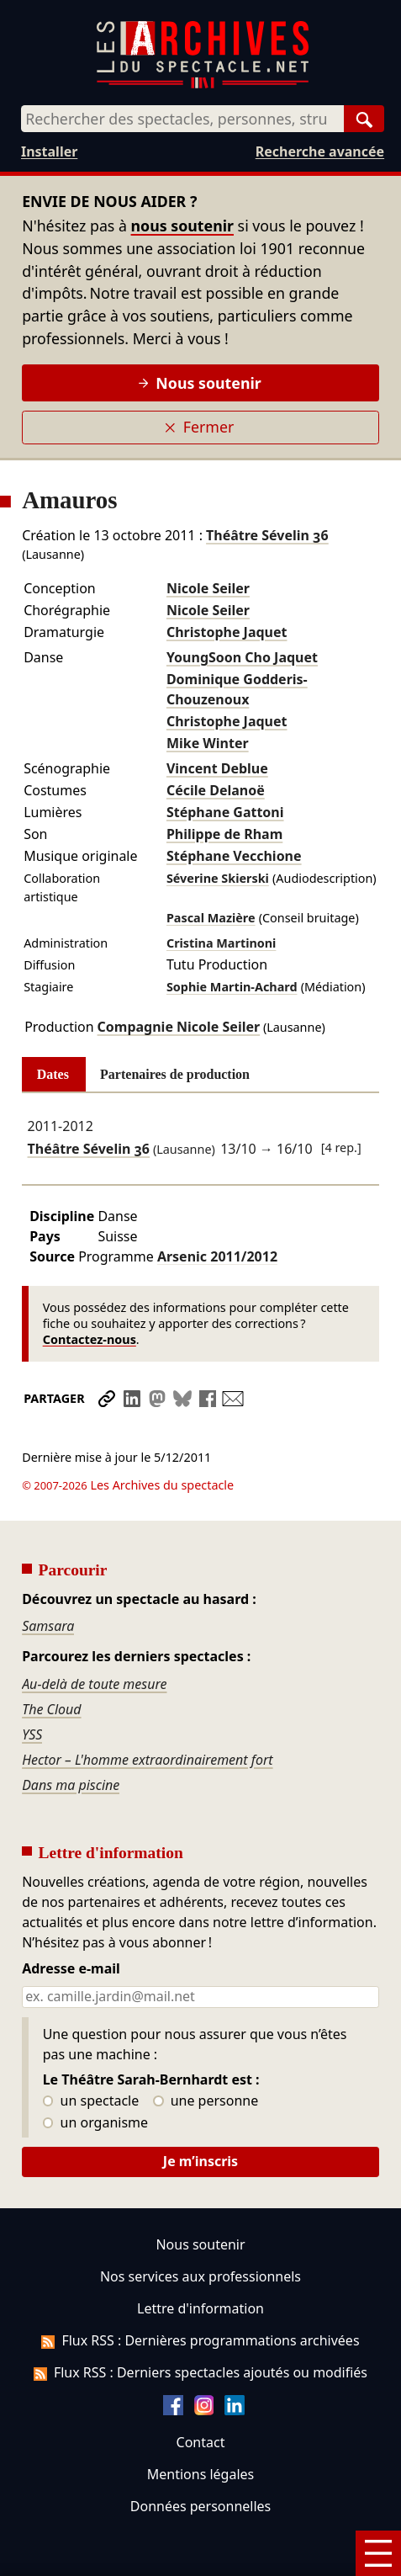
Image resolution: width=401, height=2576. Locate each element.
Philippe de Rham (224, 834)
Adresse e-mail (71, 1922)
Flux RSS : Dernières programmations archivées (200, 2293)
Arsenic (217, 1256)
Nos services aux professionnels (200, 2229)
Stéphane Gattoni (225, 812)
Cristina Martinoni (221, 943)
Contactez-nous (89, 1339)
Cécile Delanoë (215, 790)
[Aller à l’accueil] (203, 84)
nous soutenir (182, 225)
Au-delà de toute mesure (94, 1637)
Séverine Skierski (217, 878)
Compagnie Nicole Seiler (179, 1026)
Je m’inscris (200, 2114)
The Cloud (51, 1662)
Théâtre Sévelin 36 (267, 535)
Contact (201, 2395)
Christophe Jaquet (227, 632)
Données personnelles (200, 2459)
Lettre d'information (200, 2261)
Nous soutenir (199, 383)
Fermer (199, 427)
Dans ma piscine (70, 1738)
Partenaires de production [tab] (175, 1074)
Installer (49, 151)
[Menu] (378, 2553)
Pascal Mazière (211, 918)
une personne (205, 2054)
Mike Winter (207, 743)
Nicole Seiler (208, 588)
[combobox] (182, 118)
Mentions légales (200, 2427)
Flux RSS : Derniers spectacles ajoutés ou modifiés (200, 2325)
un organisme (95, 2076)
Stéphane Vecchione (234, 856)
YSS (32, 1687)
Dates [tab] (53, 1074)
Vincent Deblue (217, 768)
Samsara (48, 1579)
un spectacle (91, 2054)
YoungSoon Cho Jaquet (242, 657)
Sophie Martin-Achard (232, 987)
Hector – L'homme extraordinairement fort (147, 1712)
